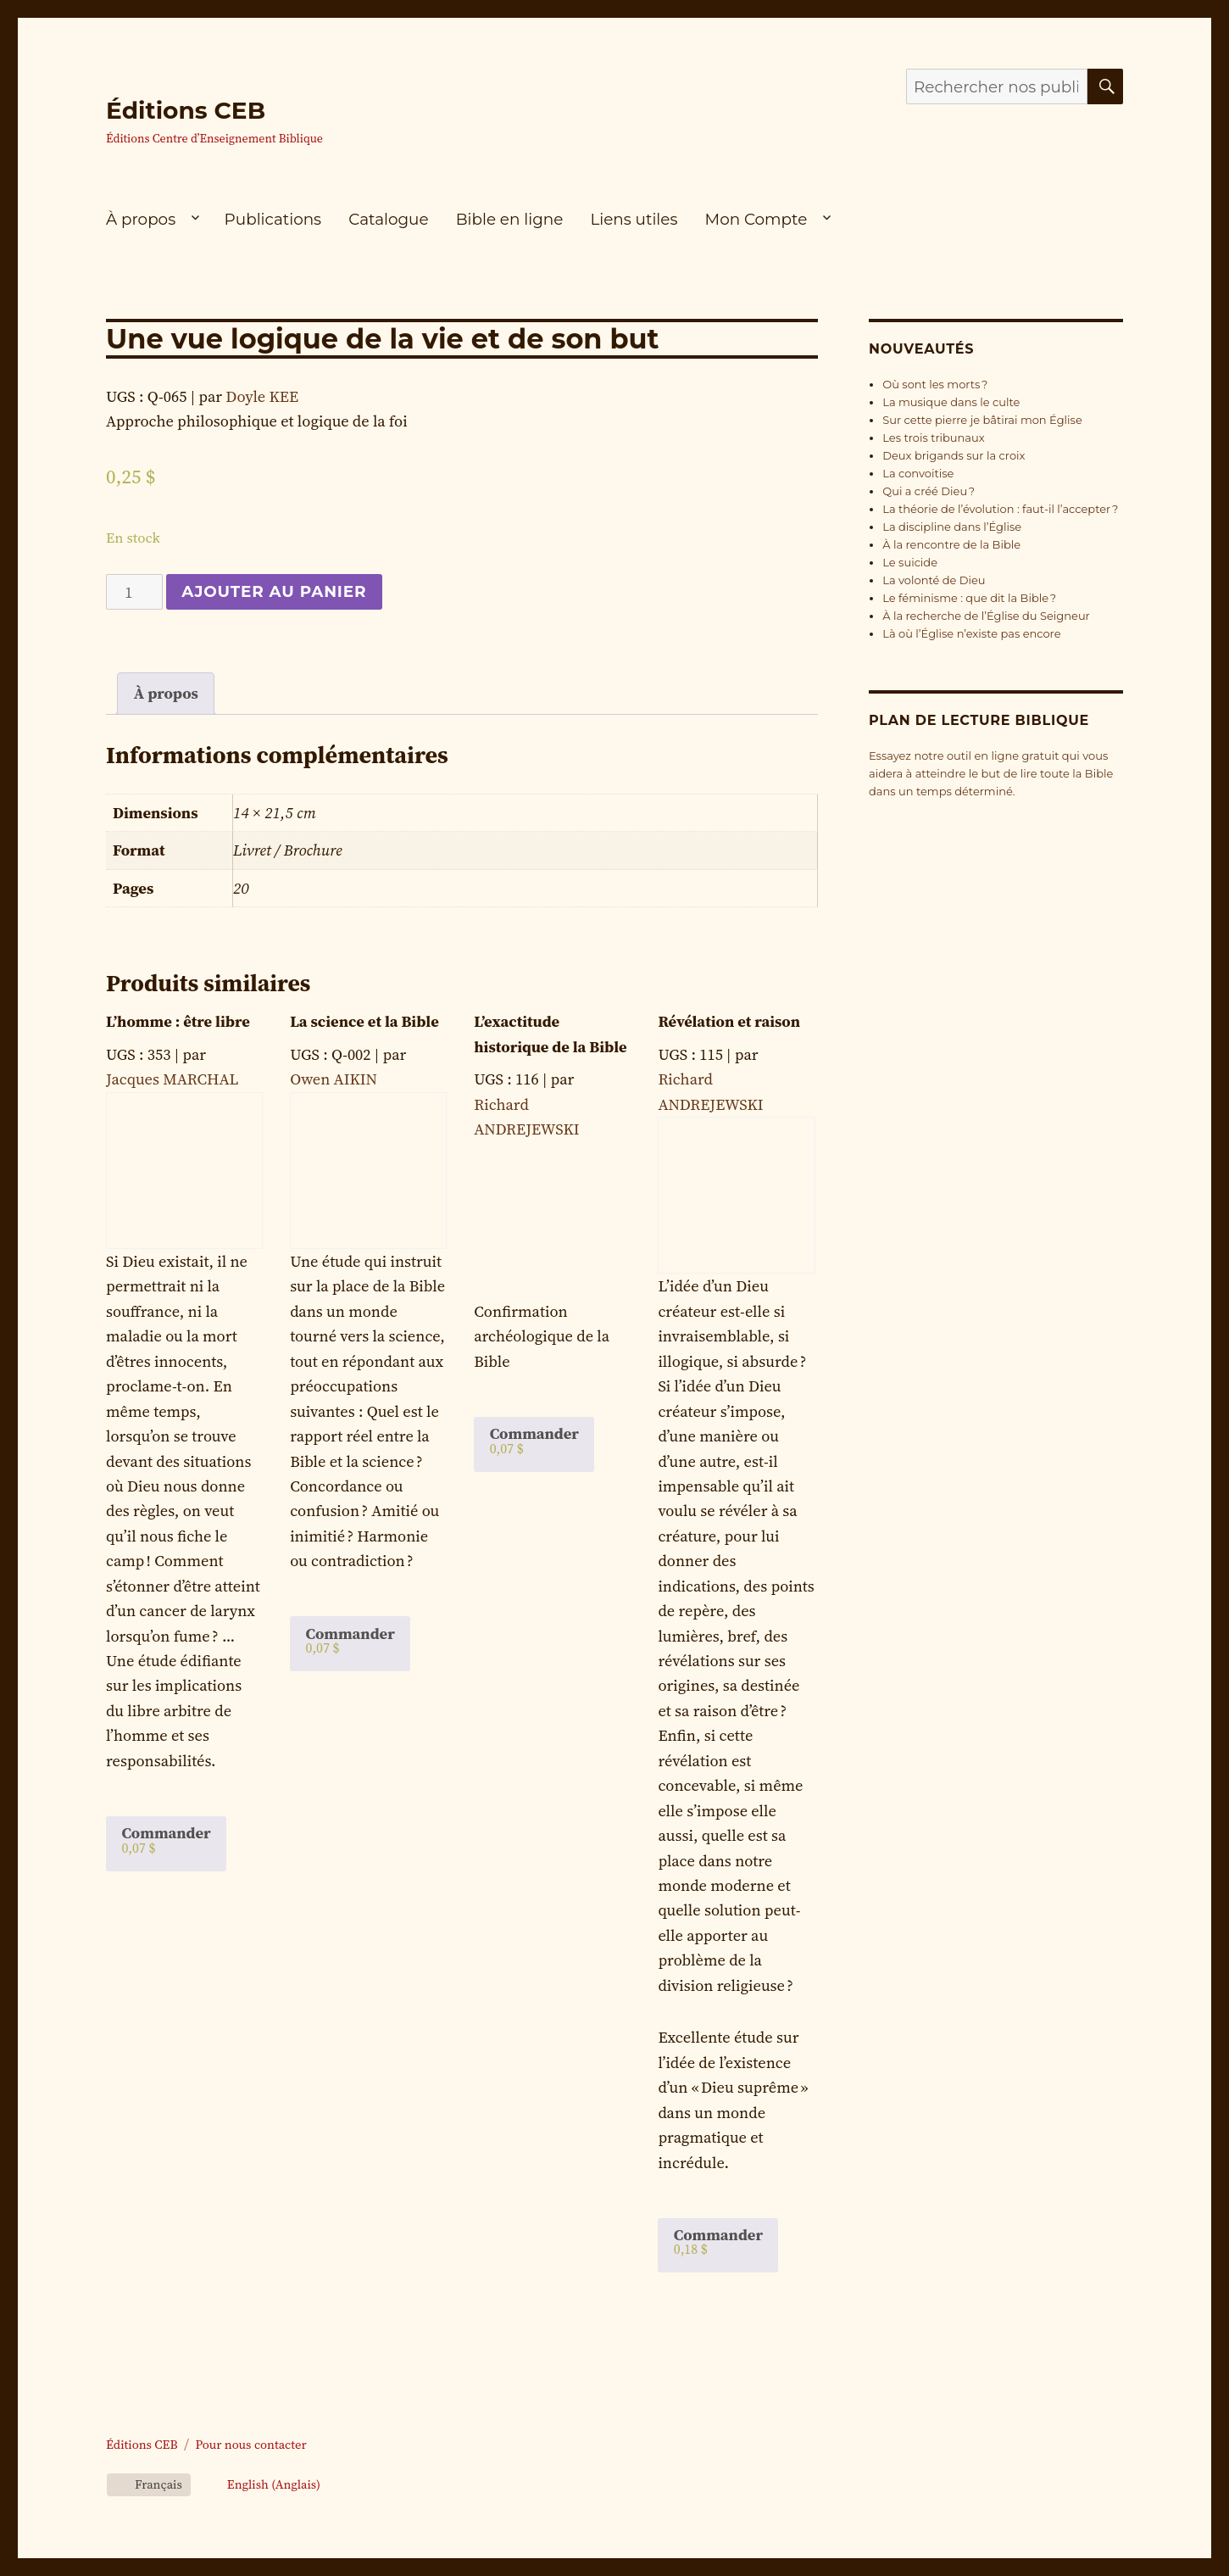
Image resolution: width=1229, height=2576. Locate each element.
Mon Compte (756, 219)
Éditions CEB (185, 110)
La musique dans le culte (951, 402)
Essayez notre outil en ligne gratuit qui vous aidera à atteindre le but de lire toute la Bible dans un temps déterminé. (991, 773)
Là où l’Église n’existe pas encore (971, 633)
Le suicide (909, 562)
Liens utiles (633, 219)
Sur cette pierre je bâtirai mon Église (982, 420)
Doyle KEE (261, 396)
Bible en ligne (510, 219)
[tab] (165, 693)
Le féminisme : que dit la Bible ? (969, 598)
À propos (140, 219)
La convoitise (918, 473)
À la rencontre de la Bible (951, 544)
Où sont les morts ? (934, 384)
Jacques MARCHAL (172, 1079)
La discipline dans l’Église (951, 526)
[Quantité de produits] (134, 592)
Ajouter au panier (273, 591)
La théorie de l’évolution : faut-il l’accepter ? (1000, 509)
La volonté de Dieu (933, 580)
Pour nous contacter (250, 2444)
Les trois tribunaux (933, 437)
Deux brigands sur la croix (953, 455)
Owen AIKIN (333, 1079)
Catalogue (388, 219)
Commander (165, 1839)
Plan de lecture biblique (979, 720)
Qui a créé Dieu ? (928, 491)
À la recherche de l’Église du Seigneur (986, 615)
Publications (273, 219)
